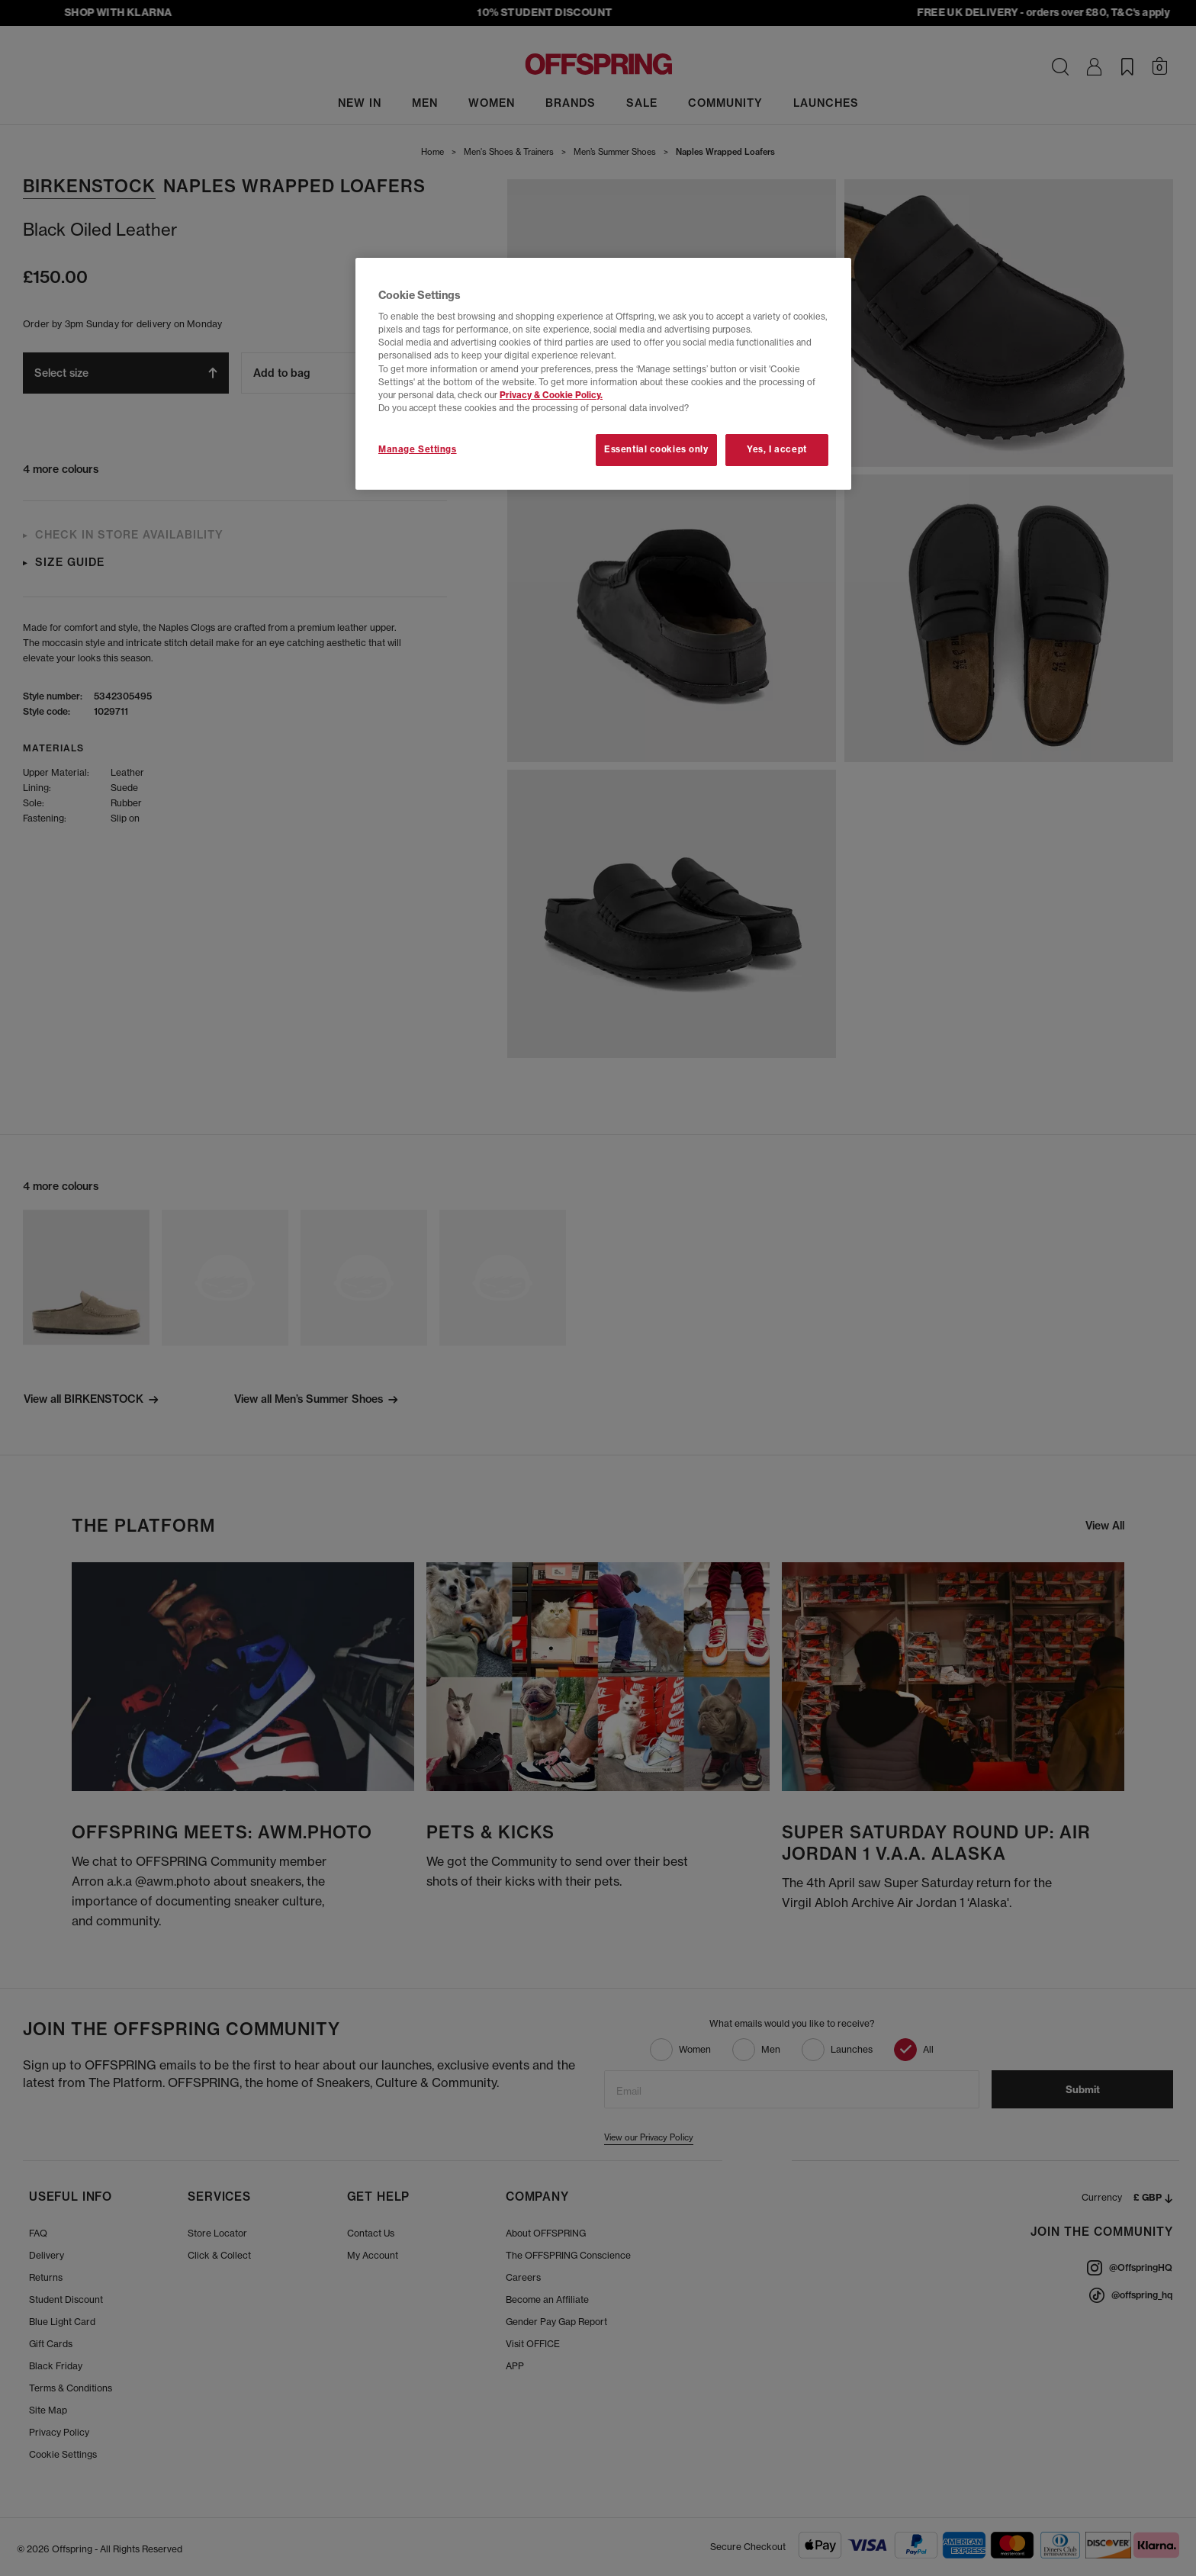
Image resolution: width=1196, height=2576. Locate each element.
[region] (603, 374)
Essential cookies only (656, 449)
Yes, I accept (776, 449)
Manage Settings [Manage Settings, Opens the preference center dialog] (417, 449)
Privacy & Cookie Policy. (551, 395)
